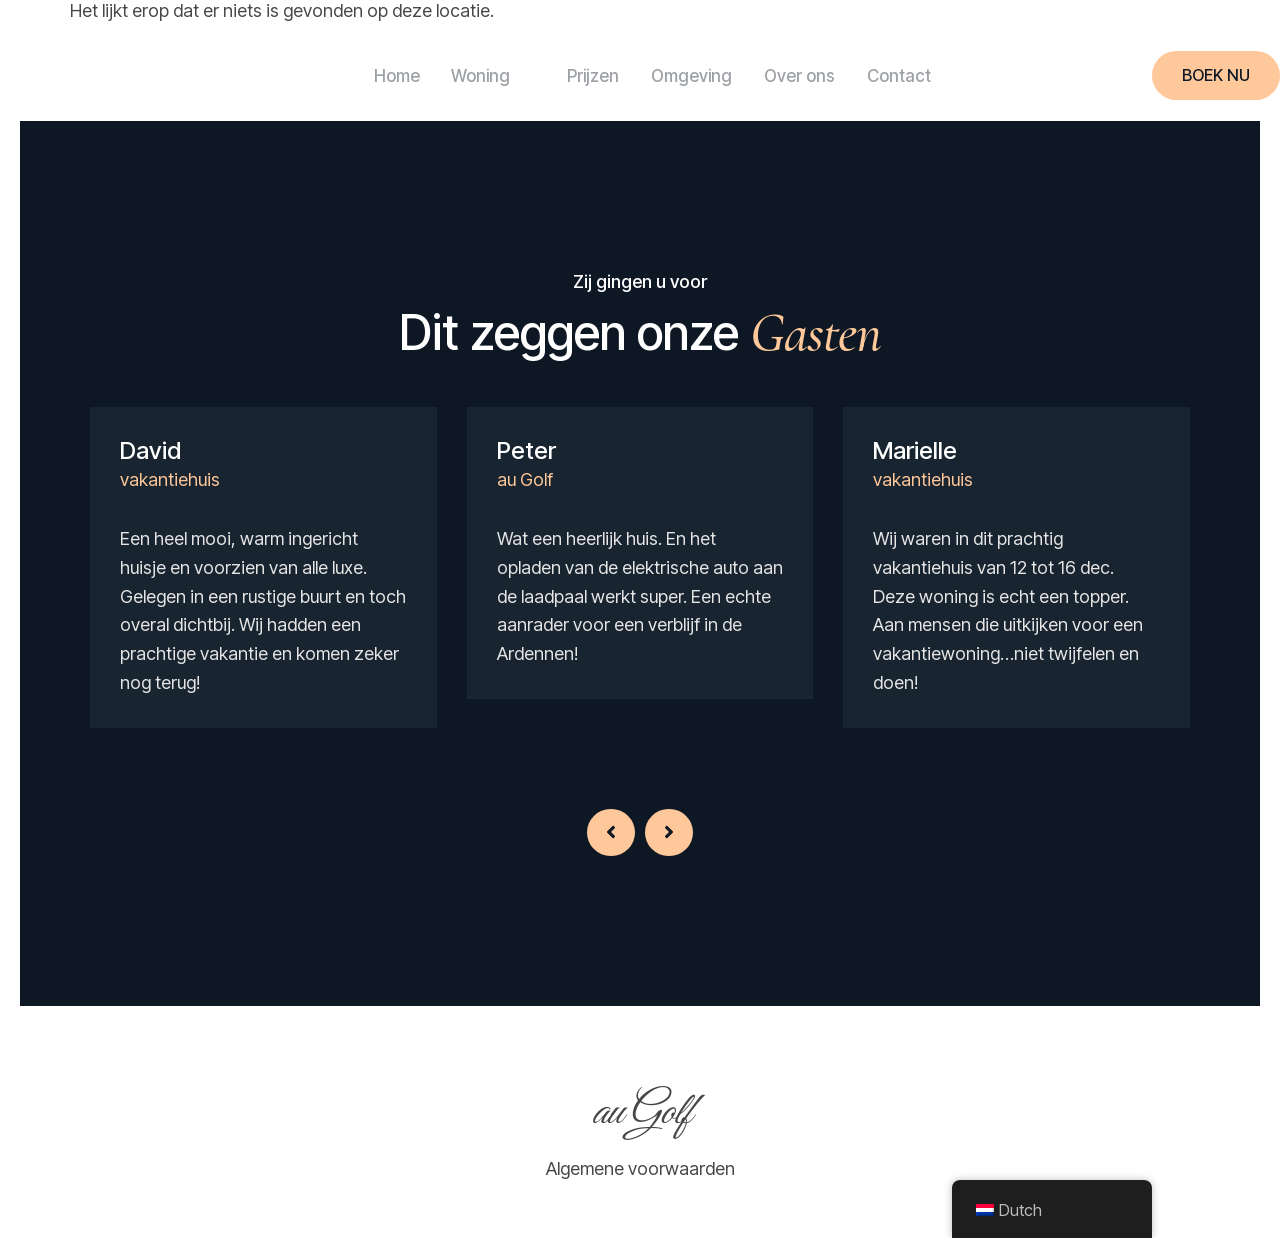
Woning (477, 76)
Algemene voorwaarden (640, 1168)
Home (372, 76)
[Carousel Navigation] (640, 807)
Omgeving (691, 76)
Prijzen (585, 76)
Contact (915, 76)
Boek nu (1216, 75)
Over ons (807, 76)
